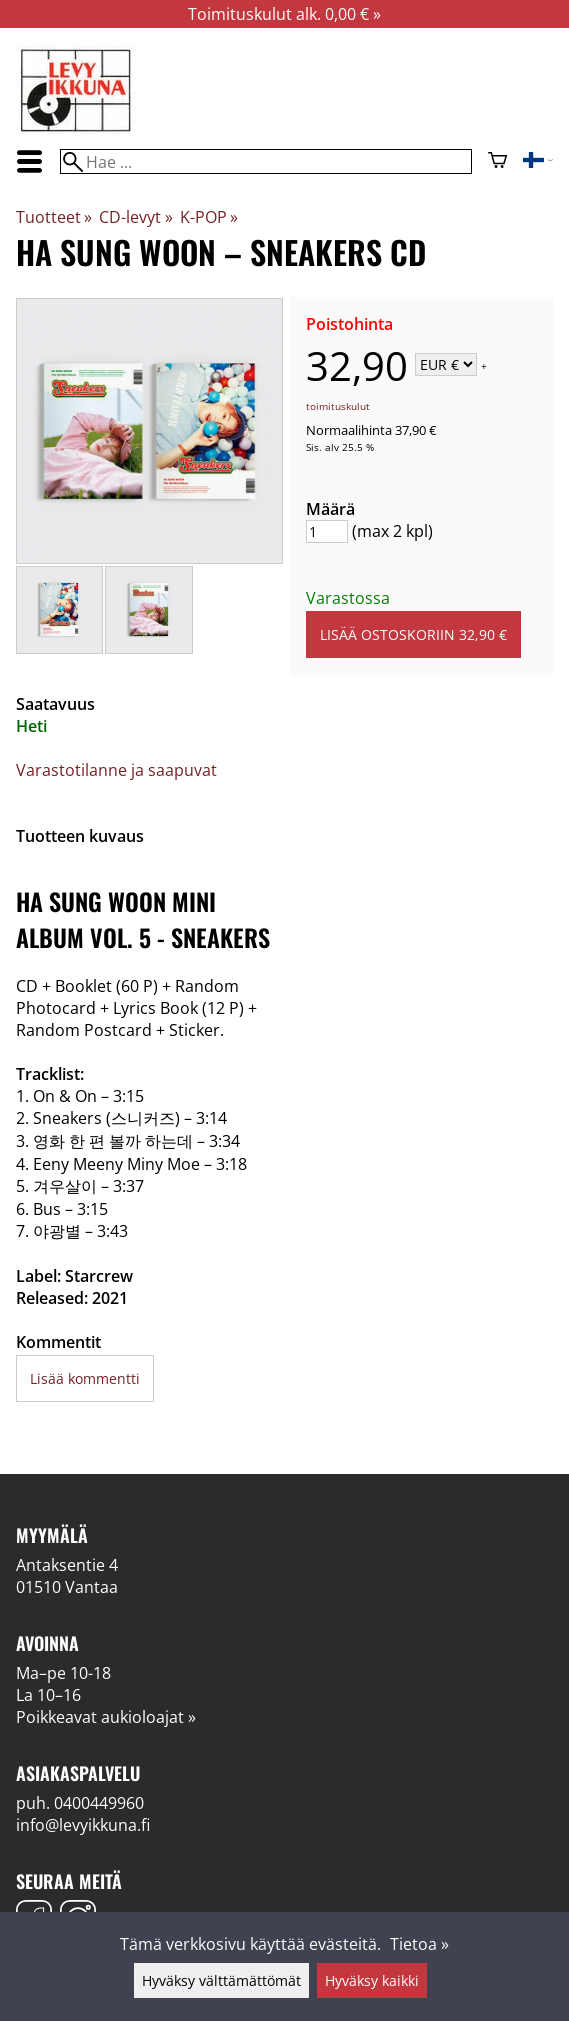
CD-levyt (135, 217)
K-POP (209, 217)
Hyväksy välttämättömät (221, 1980)
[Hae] (266, 161)
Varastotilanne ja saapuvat (116, 770)
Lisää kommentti (85, 1378)
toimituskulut (338, 406)
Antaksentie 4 (67, 1565)
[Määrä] (327, 531)
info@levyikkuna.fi (83, 1825)
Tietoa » (419, 1944)
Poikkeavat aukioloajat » (106, 1717)
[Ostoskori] (497, 162)
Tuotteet (54, 217)
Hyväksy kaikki (372, 1980)
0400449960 (99, 1803)
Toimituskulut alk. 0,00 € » (284, 14)
